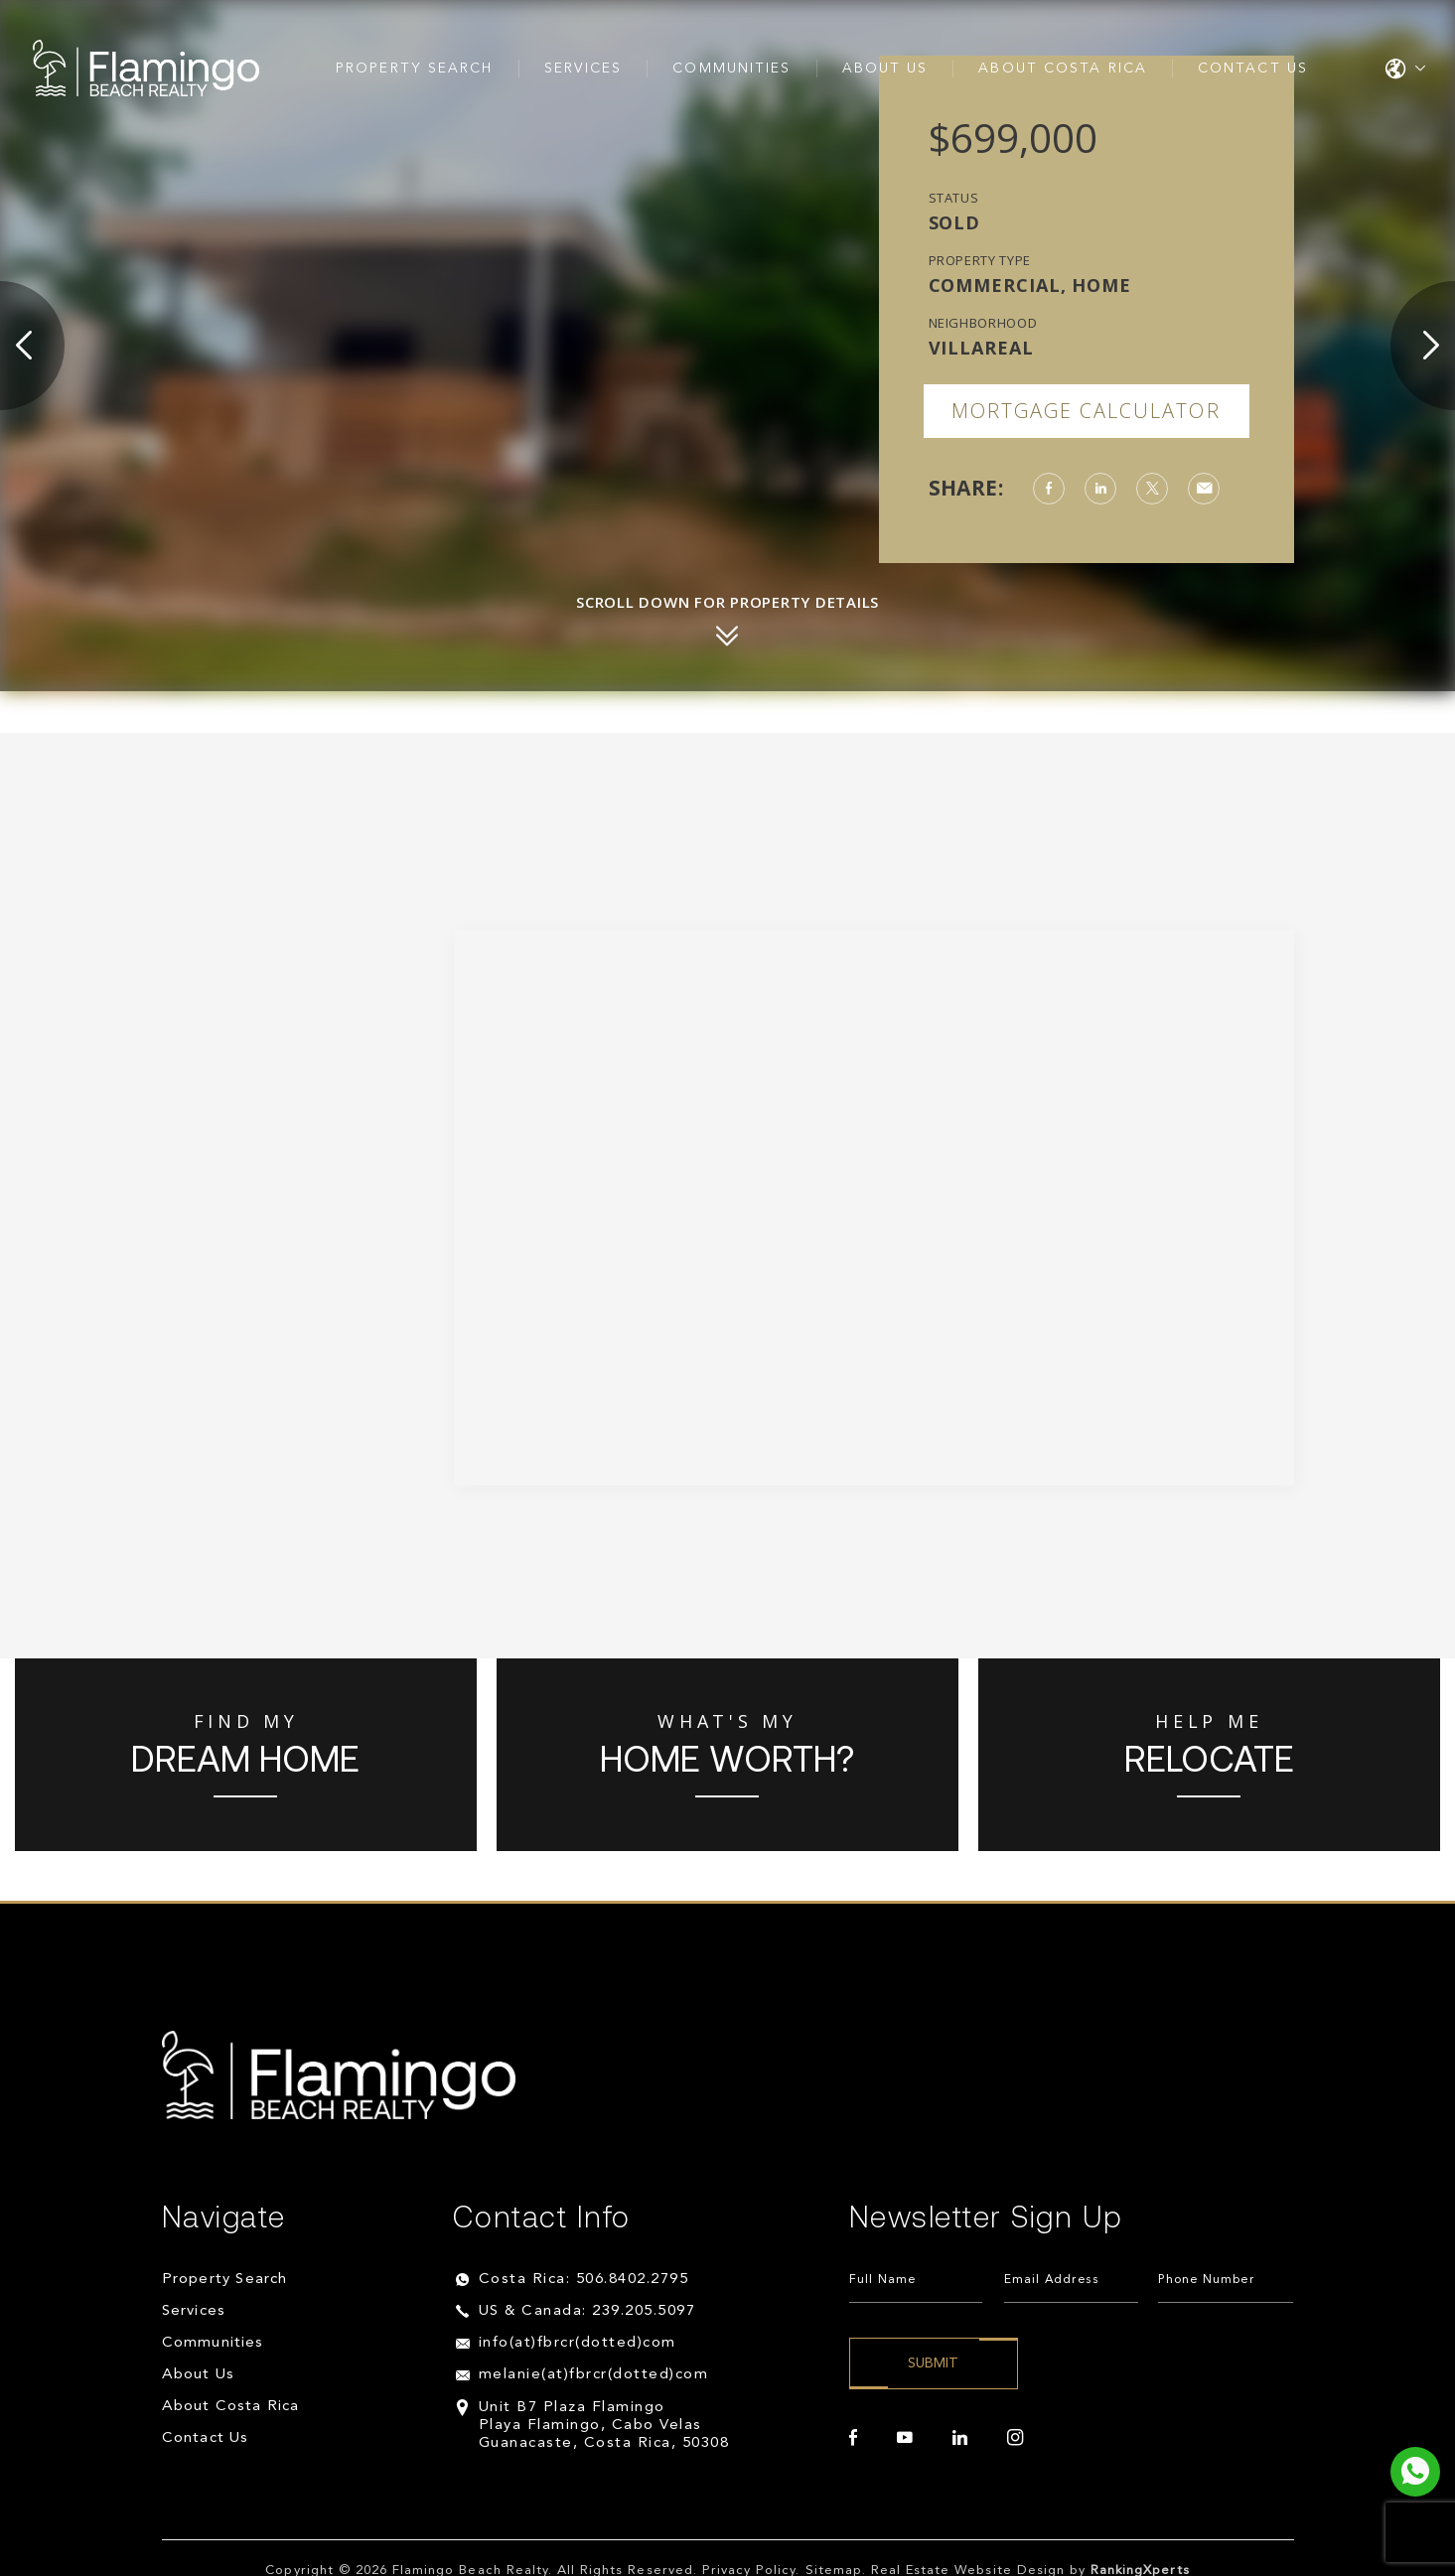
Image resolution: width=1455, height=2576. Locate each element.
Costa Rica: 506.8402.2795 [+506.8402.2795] (584, 2279)
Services (583, 68)
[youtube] (905, 2438)
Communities (731, 68)
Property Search (415, 68)
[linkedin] (959, 2438)
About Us (885, 68)
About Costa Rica (1062, 68)
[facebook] (853, 2438)
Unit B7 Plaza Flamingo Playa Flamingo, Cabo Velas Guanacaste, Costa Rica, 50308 (604, 2425)
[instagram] (1015, 2438)
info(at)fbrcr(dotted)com (577, 2343)
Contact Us (1253, 68)
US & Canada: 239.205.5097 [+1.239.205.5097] (587, 2311)
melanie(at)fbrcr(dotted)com (594, 2374)
